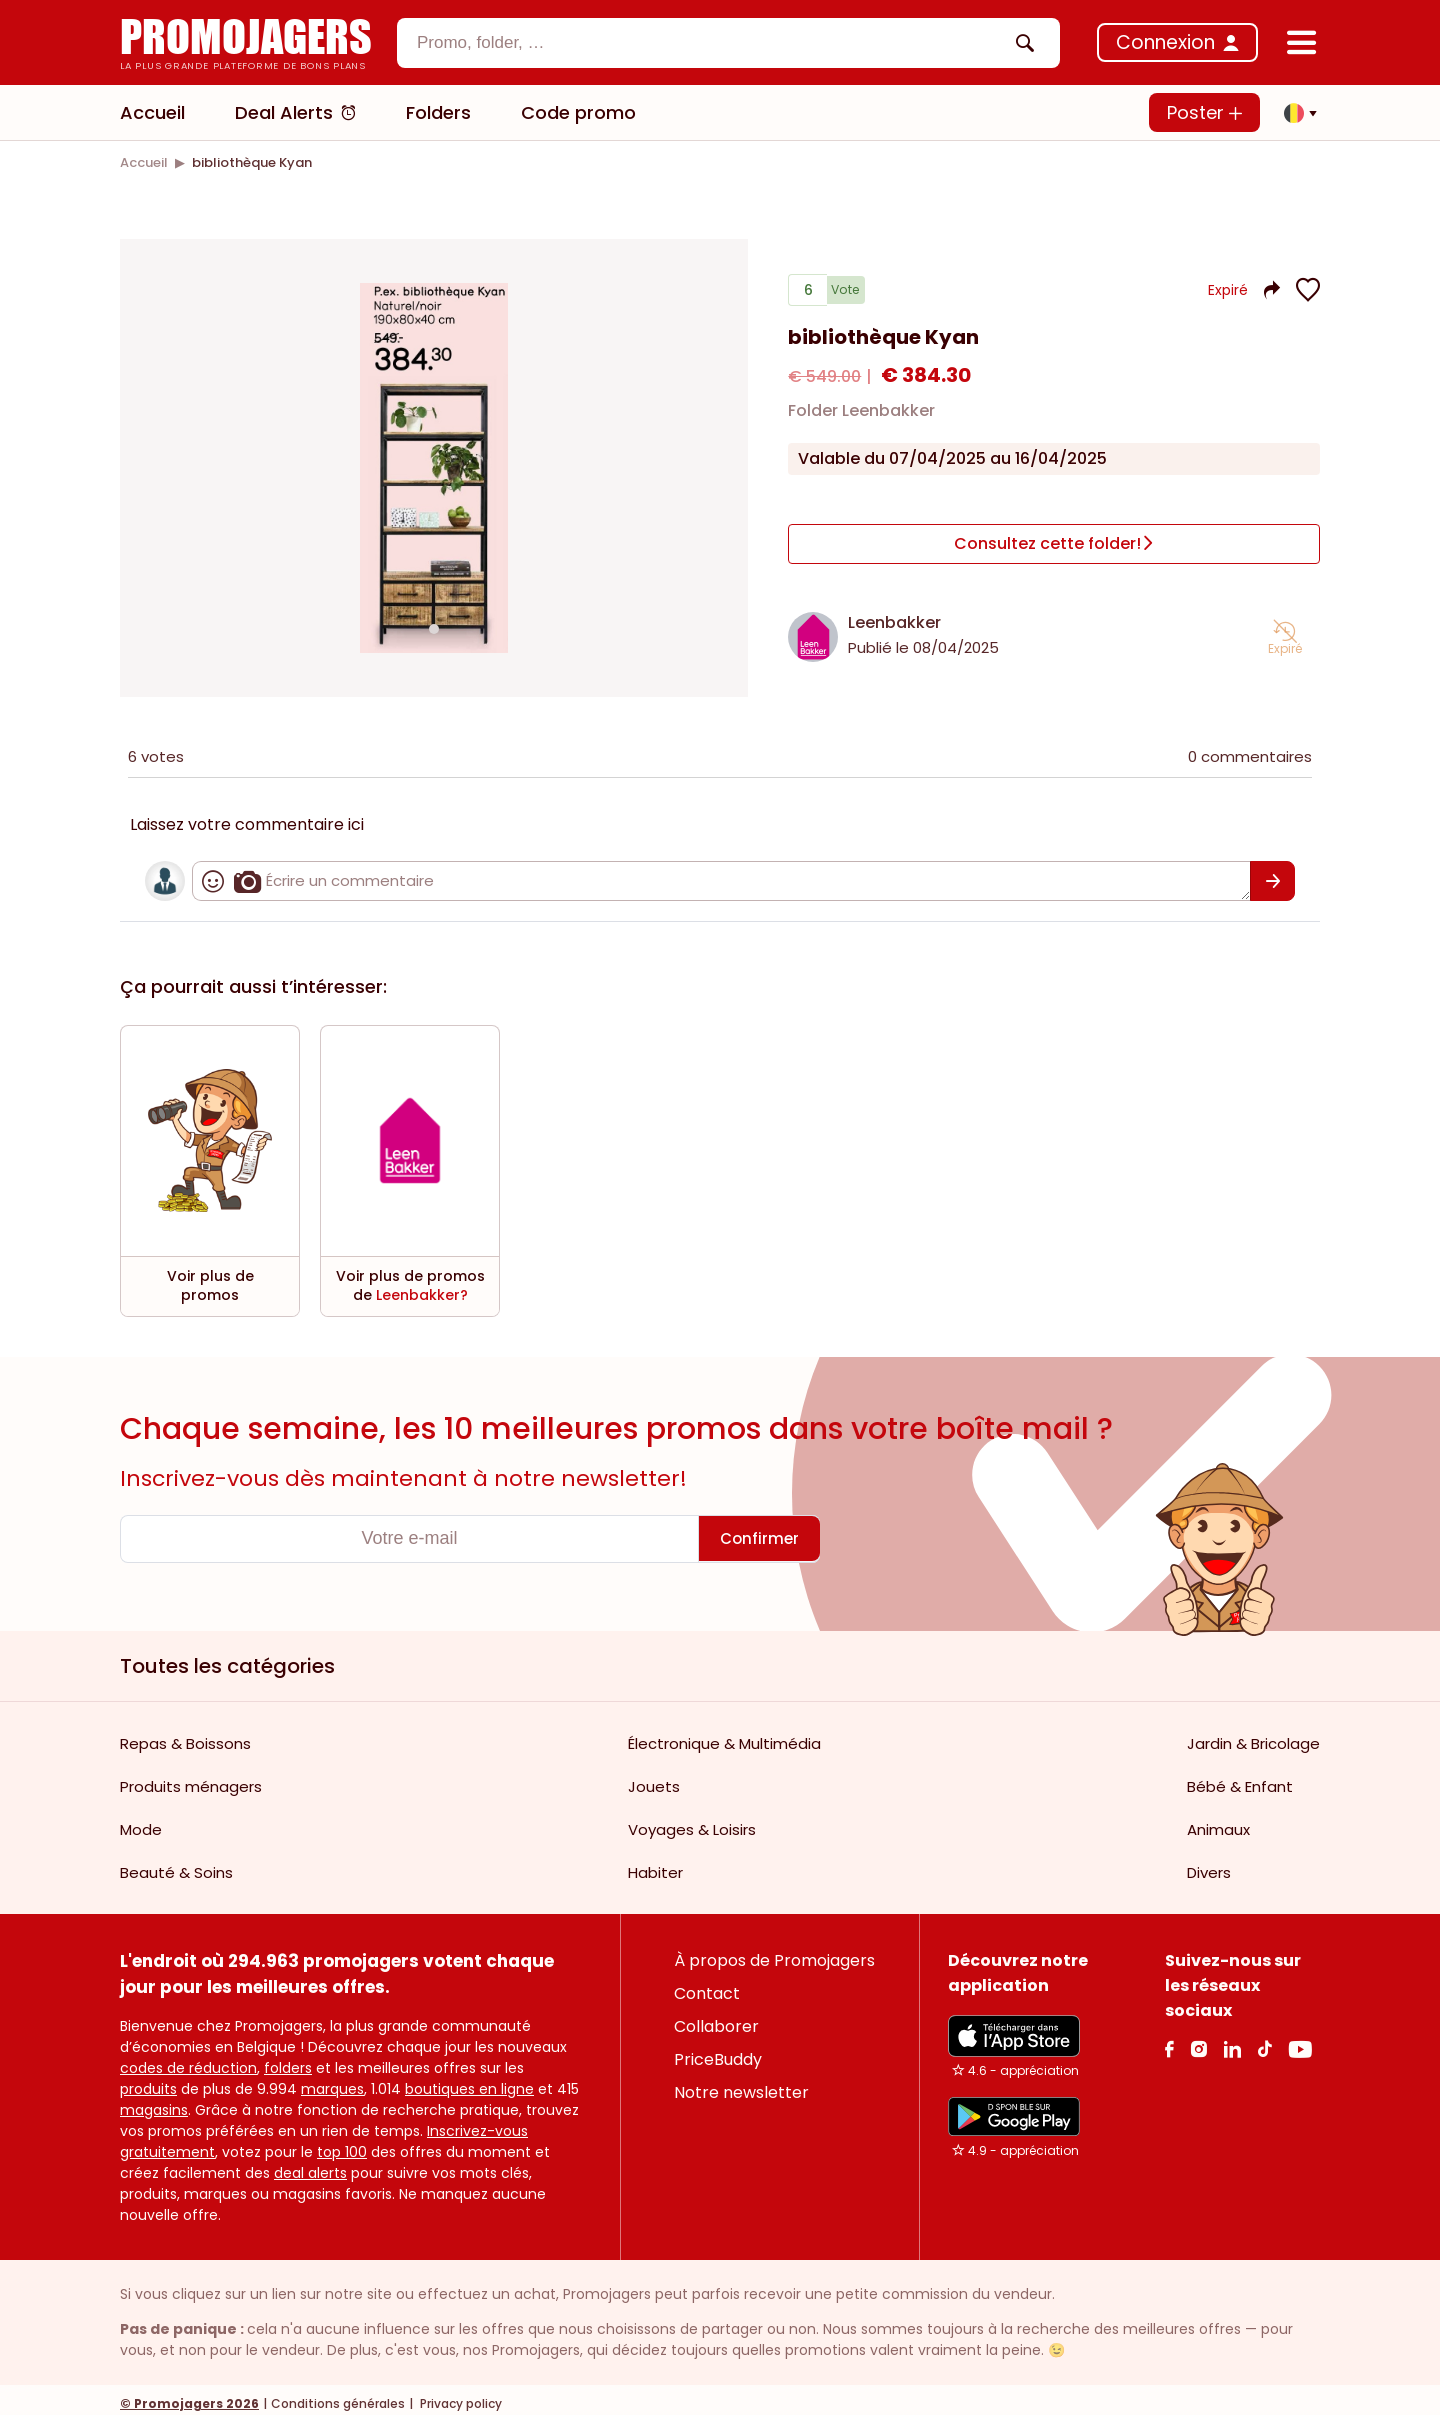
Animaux (1218, 1821)
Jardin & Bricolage (1253, 1735)
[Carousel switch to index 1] (434, 625)
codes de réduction (188, 2060)
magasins (154, 2102)
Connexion (1165, 42)
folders (288, 2060)
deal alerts (310, 2165)
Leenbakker (894, 614)
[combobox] (728, 43)
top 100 (342, 2144)
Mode (141, 1821)
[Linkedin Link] (1232, 2040)
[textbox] (711, 43)
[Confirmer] (1272, 873)
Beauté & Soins (176, 1864)
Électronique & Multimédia (724, 1735)
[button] (1295, 113)
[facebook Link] (1169, 2040)
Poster (1204, 112)
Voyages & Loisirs (692, 1821)
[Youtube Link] (1300, 2040)
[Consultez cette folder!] (1054, 544)
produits (148, 2081)
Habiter (655, 1864)
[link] (144, 162)
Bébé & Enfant (1240, 1778)
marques (332, 2081)
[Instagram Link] (1198, 2040)
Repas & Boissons (185, 1735)
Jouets (654, 1778)
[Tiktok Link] (1264, 2040)
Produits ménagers (191, 1778)
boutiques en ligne (469, 2081)
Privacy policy (459, 2395)
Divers (1209, 1864)
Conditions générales (338, 2395)
